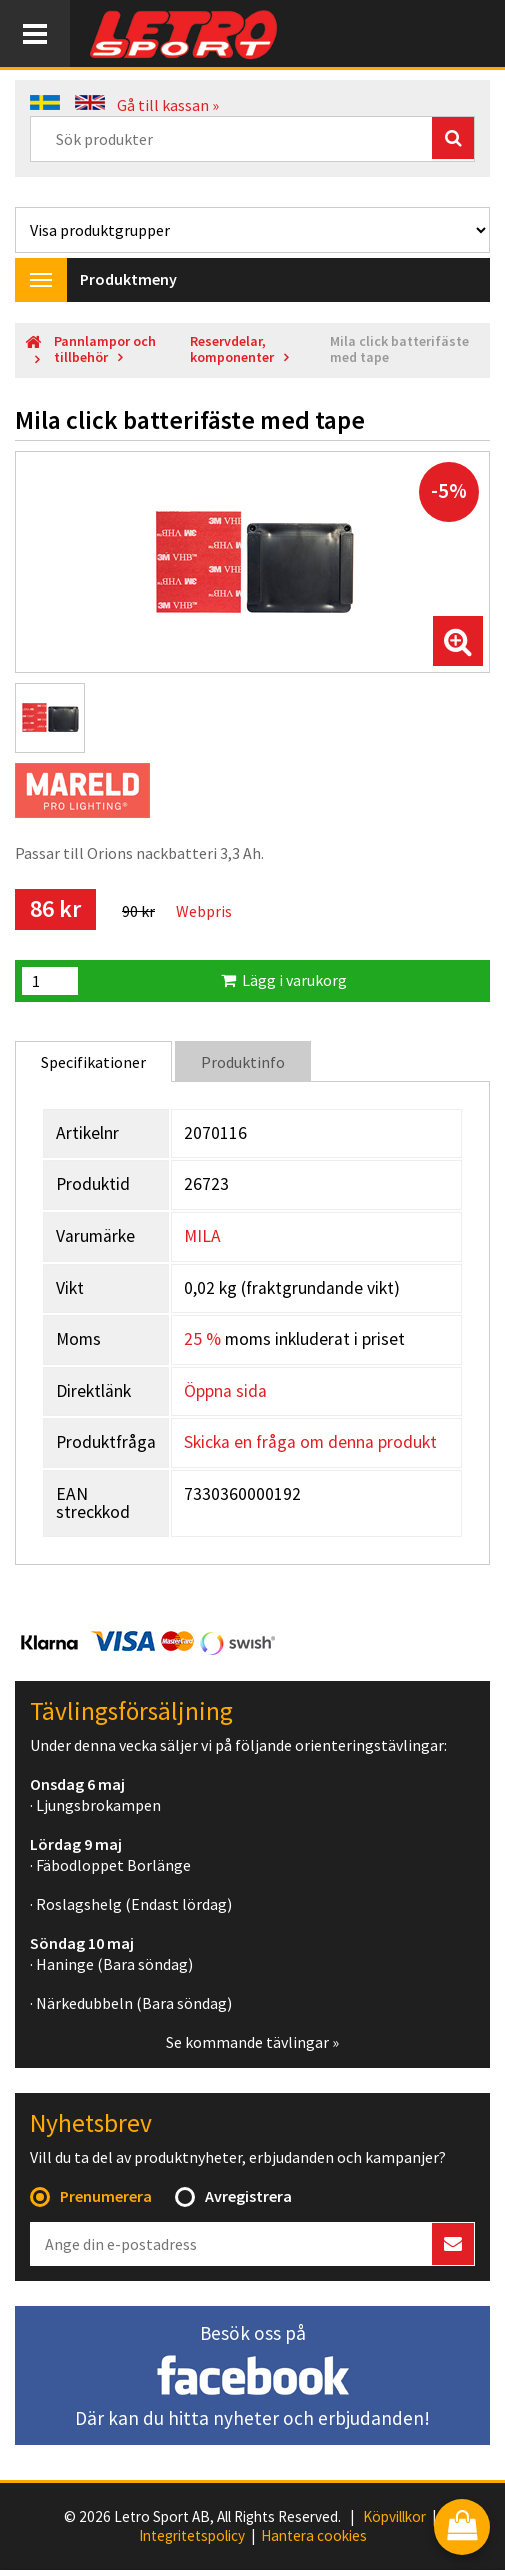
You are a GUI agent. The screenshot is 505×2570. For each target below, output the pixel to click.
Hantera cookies (314, 2536)
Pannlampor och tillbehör (105, 349)
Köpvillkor (394, 2517)
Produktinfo (243, 1062)
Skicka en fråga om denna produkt (310, 1442)
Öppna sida (225, 1391)
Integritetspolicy (192, 2536)
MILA (202, 1236)
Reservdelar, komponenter (232, 349)
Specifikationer (93, 1062)
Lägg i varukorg (284, 980)
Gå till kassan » (168, 105)
